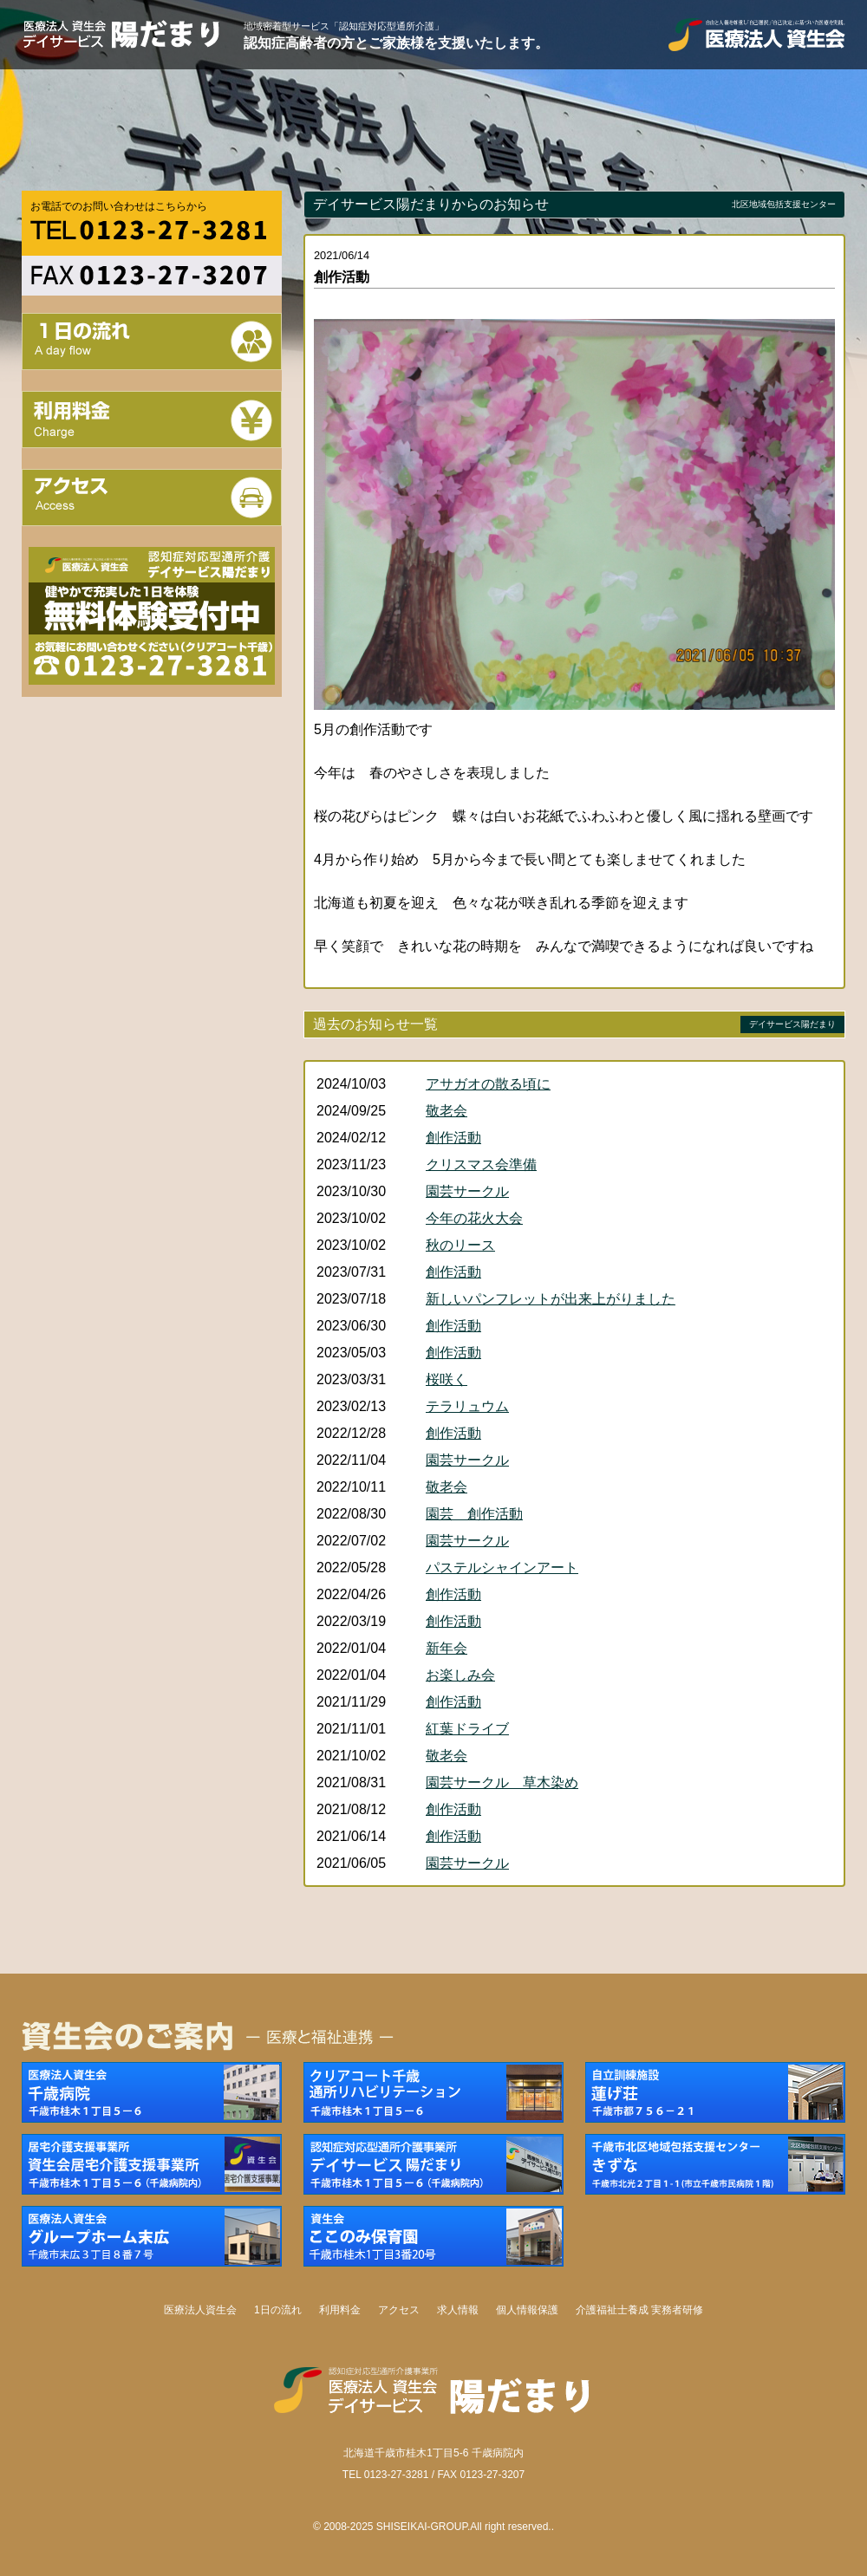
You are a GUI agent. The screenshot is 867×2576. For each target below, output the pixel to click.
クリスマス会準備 (481, 1164)
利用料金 (340, 2310)
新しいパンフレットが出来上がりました (550, 1298)
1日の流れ (278, 2310)
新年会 (446, 1648)
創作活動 (453, 1137)
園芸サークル (467, 1191)
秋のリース (460, 1245)
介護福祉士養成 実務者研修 (639, 2310)
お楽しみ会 (460, 1675)
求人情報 (458, 2310)
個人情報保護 (527, 2310)
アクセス (399, 2310)
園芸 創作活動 (474, 1513)
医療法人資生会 (200, 2310)
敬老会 (446, 1110)
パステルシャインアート (502, 1567)
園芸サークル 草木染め (502, 1782)
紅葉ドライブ (467, 1728)
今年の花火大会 (474, 1218)
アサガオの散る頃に (488, 1084)
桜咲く (446, 1379)
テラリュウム (467, 1406)
